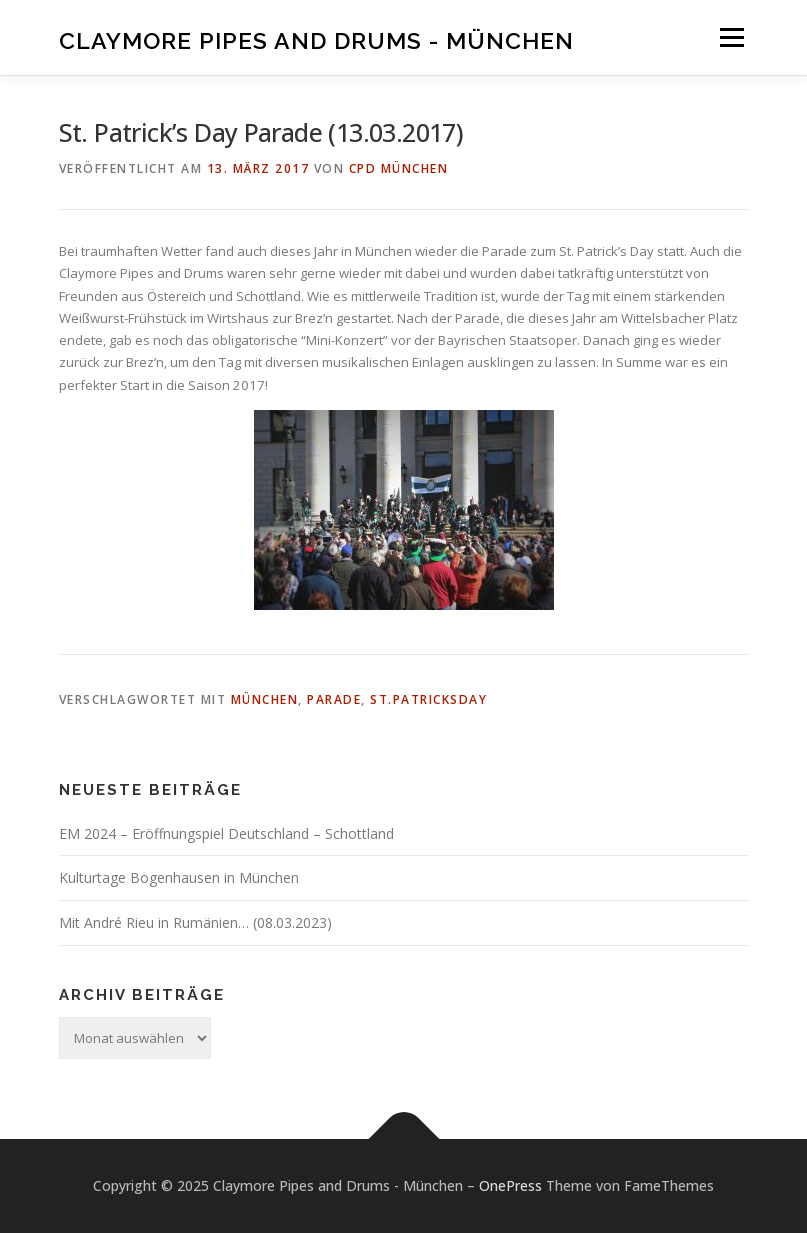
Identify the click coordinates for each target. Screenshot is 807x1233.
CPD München (399, 168)
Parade (334, 699)
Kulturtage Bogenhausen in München (179, 877)
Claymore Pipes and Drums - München (316, 39)
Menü (731, 37)
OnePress (510, 1185)
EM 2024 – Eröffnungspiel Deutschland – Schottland (226, 833)
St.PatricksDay (428, 699)
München (265, 699)
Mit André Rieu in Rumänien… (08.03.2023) (195, 922)
